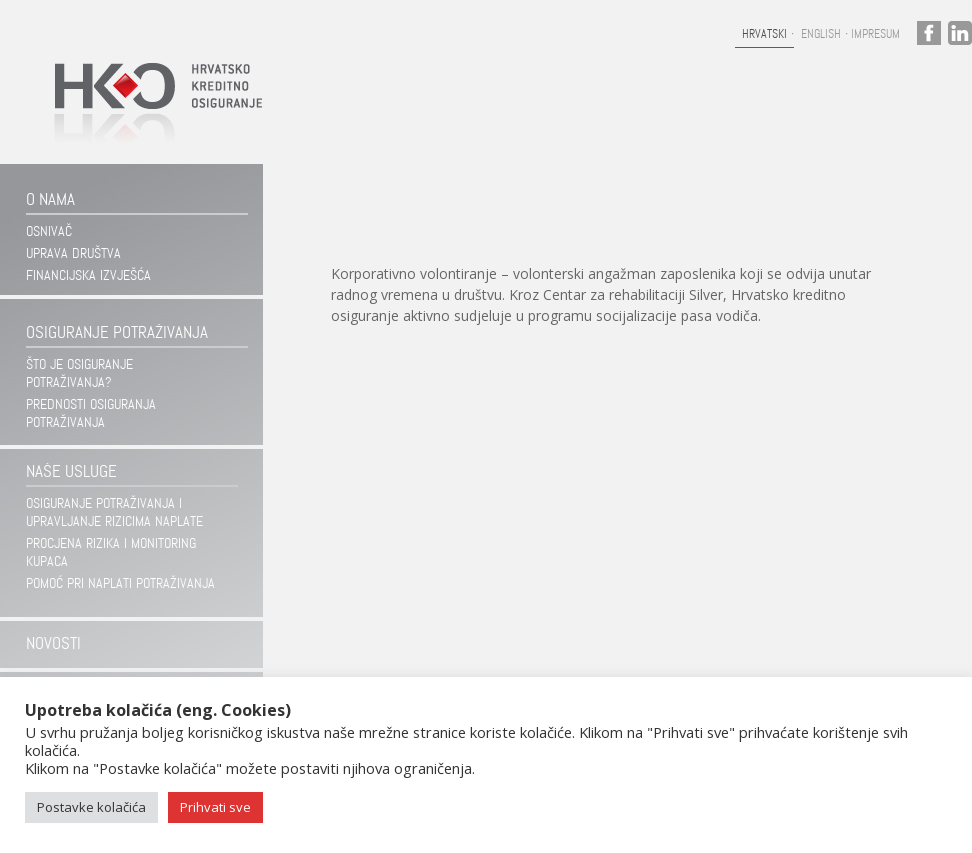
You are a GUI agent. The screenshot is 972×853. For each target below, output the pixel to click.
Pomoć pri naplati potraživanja (120, 583)
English (821, 34)
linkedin (960, 33)
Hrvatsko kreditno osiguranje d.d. (149, 113)
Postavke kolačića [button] (91, 807)
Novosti (53, 643)
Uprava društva (73, 253)
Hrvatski (764, 34)
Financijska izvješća (88, 275)
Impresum (875, 34)
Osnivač (49, 231)
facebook (929, 33)
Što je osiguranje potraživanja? (79, 373)
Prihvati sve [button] (215, 807)
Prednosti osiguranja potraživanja (91, 413)
